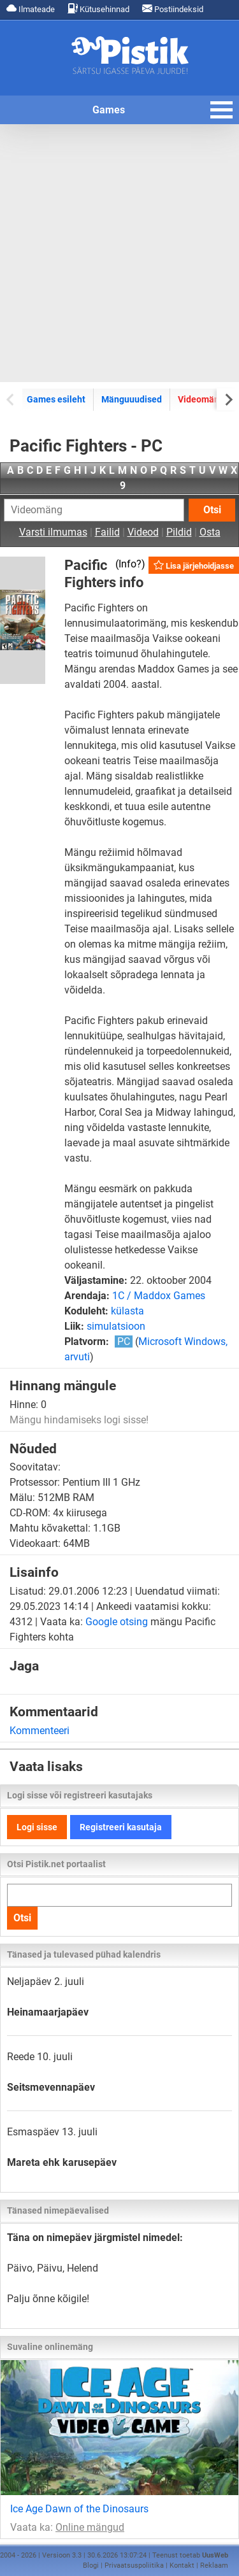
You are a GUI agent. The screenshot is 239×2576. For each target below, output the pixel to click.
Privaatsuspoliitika (134, 2565)
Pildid (179, 532)
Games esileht (56, 399)
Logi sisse (37, 1827)
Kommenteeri (39, 1731)
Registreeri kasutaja (121, 1827)
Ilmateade (30, 8)
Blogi (91, 2565)
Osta (210, 532)
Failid (107, 532)
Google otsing (116, 1622)
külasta (127, 1311)
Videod (143, 532)
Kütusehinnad (98, 8)
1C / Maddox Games (158, 1296)
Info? (130, 564)
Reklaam (214, 2565)
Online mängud (89, 2527)
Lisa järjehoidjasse (194, 565)
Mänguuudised (131, 399)
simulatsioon (116, 1326)
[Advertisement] (119, 253)
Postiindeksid (172, 8)
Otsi (212, 510)
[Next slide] (228, 399)
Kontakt (182, 2565)
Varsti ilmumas (53, 532)
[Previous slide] (11, 399)
